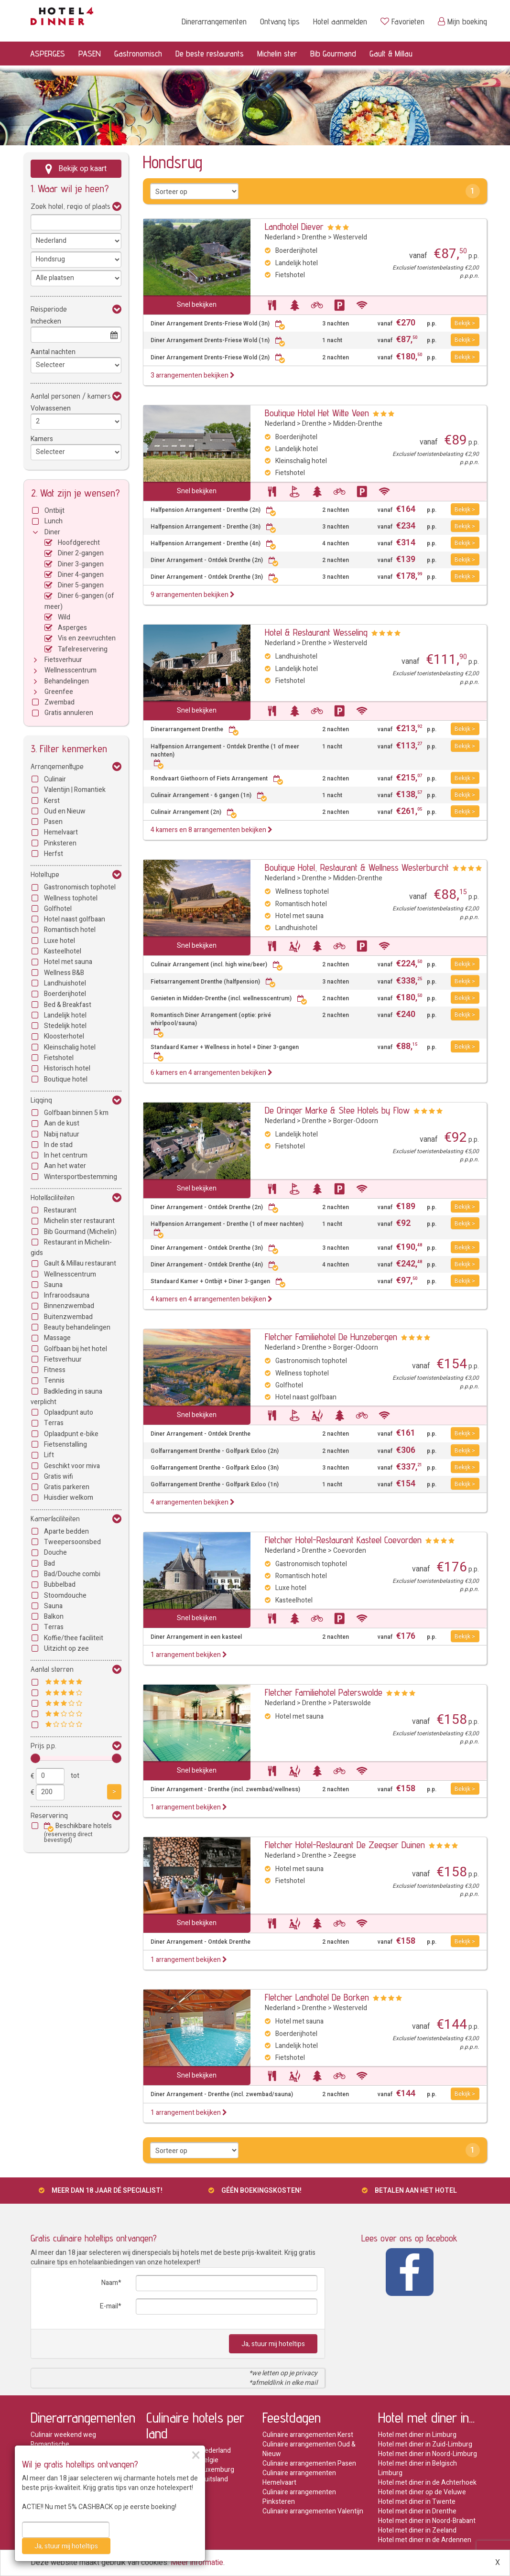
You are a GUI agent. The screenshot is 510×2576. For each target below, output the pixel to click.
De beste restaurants (209, 53)
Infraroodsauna (66, 1295)
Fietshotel (59, 1058)
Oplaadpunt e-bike (71, 1434)
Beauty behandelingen (77, 1327)
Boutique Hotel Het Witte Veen (317, 413)
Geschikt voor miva (72, 1466)
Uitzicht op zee (66, 1649)
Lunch (53, 521)
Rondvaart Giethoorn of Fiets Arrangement (217, 779)
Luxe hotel (59, 941)
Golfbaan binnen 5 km (76, 1113)
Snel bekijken (197, 305)
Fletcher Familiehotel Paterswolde (323, 1692)
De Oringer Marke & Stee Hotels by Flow (337, 1110)
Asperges (72, 628)
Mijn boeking (462, 21)
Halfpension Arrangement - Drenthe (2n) (213, 510)
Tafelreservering (83, 649)
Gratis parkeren (66, 1487)
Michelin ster (277, 53)
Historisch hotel (67, 1068)
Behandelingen (66, 681)
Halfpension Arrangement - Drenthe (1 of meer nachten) (227, 1228)
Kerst (52, 801)
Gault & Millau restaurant (80, 1263)
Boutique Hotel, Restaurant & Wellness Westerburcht (357, 867)
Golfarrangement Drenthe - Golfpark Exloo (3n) (215, 1468)
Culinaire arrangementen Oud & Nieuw (309, 2449)
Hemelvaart (61, 832)
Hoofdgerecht (79, 543)
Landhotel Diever (294, 226)
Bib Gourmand (333, 53)
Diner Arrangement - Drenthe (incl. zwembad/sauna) (222, 2094)
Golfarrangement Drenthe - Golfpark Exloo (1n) (215, 1485)
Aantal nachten (53, 352)
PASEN (89, 53)
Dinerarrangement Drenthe (195, 729)
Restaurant (60, 1210)
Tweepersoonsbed (72, 1542)
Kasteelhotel (62, 951)
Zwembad (59, 702)
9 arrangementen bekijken (193, 595)
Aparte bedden (66, 1531)
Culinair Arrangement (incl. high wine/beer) (217, 965)
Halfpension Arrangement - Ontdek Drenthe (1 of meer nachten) (225, 755)
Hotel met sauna (68, 962)
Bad (49, 1564)
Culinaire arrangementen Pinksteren (299, 2497)
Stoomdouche (65, 1596)
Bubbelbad (60, 1585)
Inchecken (46, 321)
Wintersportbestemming (80, 1177)
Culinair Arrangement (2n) (194, 812)
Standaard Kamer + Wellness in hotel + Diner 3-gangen (225, 1051)
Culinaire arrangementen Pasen (309, 2463)
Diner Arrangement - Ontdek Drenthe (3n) (215, 577)
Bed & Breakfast (67, 1005)
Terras (54, 1423)
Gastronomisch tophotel (80, 887)
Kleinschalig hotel (70, 1047)
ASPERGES (47, 53)
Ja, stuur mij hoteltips (273, 2344)
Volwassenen (51, 408)
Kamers (42, 439)
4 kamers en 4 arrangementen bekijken (211, 1299)
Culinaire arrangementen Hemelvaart (299, 2478)
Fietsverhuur (63, 660)
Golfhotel (58, 909)
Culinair (55, 779)
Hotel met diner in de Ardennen (424, 2540)
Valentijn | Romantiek (75, 790)
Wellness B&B (64, 973)
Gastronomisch (138, 53)
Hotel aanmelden (340, 21)
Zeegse (344, 1856)
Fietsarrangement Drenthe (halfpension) (213, 982)
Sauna (53, 1285)
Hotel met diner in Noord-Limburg (427, 2454)
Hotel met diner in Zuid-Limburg (425, 2444)
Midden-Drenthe (357, 424)
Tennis (54, 1380)
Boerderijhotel (65, 994)
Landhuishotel (65, 983)
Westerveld (350, 237)
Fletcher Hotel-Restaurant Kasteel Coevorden (343, 1540)
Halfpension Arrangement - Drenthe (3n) (213, 527)
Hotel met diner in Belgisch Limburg (417, 2468)
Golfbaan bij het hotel (75, 1349)
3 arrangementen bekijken (193, 375)
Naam (109, 2283)
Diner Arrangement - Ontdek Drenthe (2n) (215, 560)
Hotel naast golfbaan (74, 919)
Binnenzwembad (69, 1306)
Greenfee (58, 692)
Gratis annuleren (68, 713)
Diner (52, 532)
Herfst (53, 854)
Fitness (54, 1370)
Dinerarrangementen (214, 21)
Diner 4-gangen (81, 575)
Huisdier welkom (68, 1498)
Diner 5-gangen (81, 585)
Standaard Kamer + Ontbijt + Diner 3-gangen (218, 1281)
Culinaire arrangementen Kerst (307, 2435)
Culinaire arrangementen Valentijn (312, 2511)
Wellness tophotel (71, 898)
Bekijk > (465, 323)
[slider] (35, 1758)
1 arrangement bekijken (189, 1655)
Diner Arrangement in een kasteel (196, 1637)
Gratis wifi (58, 1477)
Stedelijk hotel (65, 1026)
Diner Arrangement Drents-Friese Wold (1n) (218, 340)
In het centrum (65, 1155)
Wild (64, 617)
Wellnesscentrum (70, 670)
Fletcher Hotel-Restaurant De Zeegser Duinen (345, 1845)
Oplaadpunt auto (68, 1412)
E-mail (109, 2306)
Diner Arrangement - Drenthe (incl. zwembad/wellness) (225, 1790)
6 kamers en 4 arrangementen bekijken (211, 1073)
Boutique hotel (65, 1079)
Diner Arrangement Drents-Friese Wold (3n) (218, 324)
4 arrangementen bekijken (193, 1502)
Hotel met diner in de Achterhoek (427, 2483)
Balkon (54, 1617)
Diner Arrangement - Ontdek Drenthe (200, 1434)
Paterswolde (352, 1703)
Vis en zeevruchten (87, 638)
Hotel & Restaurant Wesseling (316, 632)
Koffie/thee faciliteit (73, 1638)
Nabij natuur (61, 1134)
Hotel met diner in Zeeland (417, 2530)
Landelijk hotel (65, 1015)
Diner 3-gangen (81, 564)
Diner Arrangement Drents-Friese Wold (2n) (218, 358)
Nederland (280, 237)
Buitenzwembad (68, 1317)
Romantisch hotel (70, 930)
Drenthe (314, 237)
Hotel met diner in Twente (417, 2502)
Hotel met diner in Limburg (417, 2435)
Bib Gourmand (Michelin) (80, 1232)
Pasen (53, 822)
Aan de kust (61, 1123)
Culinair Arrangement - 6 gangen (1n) (209, 795)
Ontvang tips (280, 21)
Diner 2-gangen (81, 553)
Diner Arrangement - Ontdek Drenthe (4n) (215, 1265)
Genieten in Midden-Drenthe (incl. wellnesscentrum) (229, 999)
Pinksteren (60, 843)
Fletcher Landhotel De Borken (317, 1997)
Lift (49, 1455)
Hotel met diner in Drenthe (417, 2511)
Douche (55, 1553)
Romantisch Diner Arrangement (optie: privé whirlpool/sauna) (211, 1023)
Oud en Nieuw (65, 811)
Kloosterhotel (64, 1036)
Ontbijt (54, 511)
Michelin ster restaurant (79, 1221)
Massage (57, 1338)
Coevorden (349, 1551)
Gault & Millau (390, 53)
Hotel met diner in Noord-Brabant (427, 2521)
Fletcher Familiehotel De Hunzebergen (331, 1336)
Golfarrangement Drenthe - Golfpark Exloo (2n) (215, 1451)
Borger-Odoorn (355, 1121)
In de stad (58, 1145)
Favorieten (402, 21)
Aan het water (65, 1166)
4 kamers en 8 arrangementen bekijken (211, 830)
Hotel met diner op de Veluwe (422, 2492)
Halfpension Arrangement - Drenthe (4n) (213, 544)
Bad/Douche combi (72, 1574)
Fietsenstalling (65, 1445)
